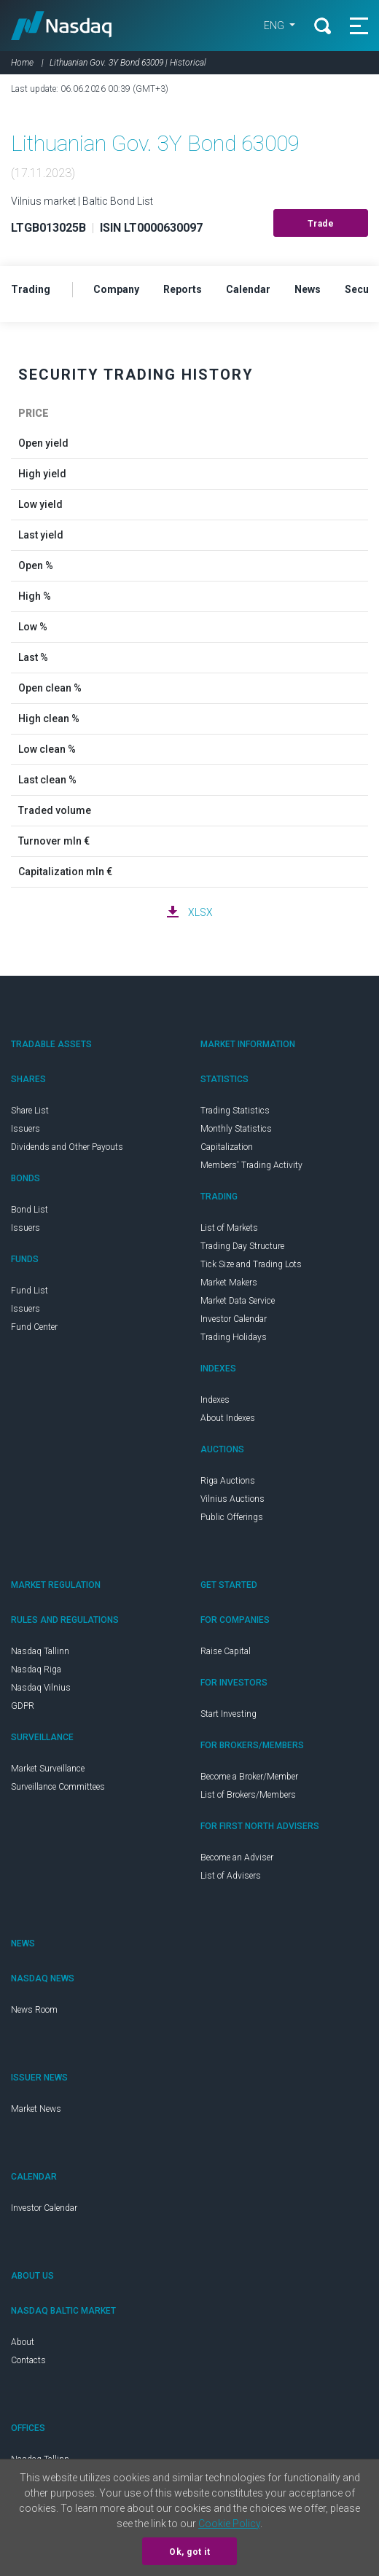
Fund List (29, 1290)
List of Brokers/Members (248, 1795)
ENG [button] (275, 25)
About (22, 2342)
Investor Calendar (233, 1319)
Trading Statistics (235, 1110)
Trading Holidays (233, 1337)
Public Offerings (231, 1517)
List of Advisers (230, 1876)
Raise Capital (225, 1651)
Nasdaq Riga (36, 1669)
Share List (30, 1110)
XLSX (200, 912)
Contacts (28, 2360)
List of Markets (229, 1228)
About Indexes (227, 1418)
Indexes (215, 1400)
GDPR (22, 1706)
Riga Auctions (227, 1481)
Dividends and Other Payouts (67, 1147)
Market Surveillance (48, 1768)
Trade (321, 224)
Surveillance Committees (58, 1787)
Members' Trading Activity (251, 1165)
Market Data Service (237, 1301)
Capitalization (226, 1147)
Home (22, 63)
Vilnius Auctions (232, 1499)
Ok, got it (189, 2552)
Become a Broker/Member (249, 1777)
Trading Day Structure (242, 1246)
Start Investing (228, 1714)
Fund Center (34, 1327)
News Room (34, 2010)
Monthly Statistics (236, 1129)
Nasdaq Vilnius (41, 1688)
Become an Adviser (236, 1857)
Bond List (29, 1210)
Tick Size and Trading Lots (251, 1264)
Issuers (25, 1129)
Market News (36, 2109)
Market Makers (228, 1282)
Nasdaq (61, 25)
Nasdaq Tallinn (40, 1651)
